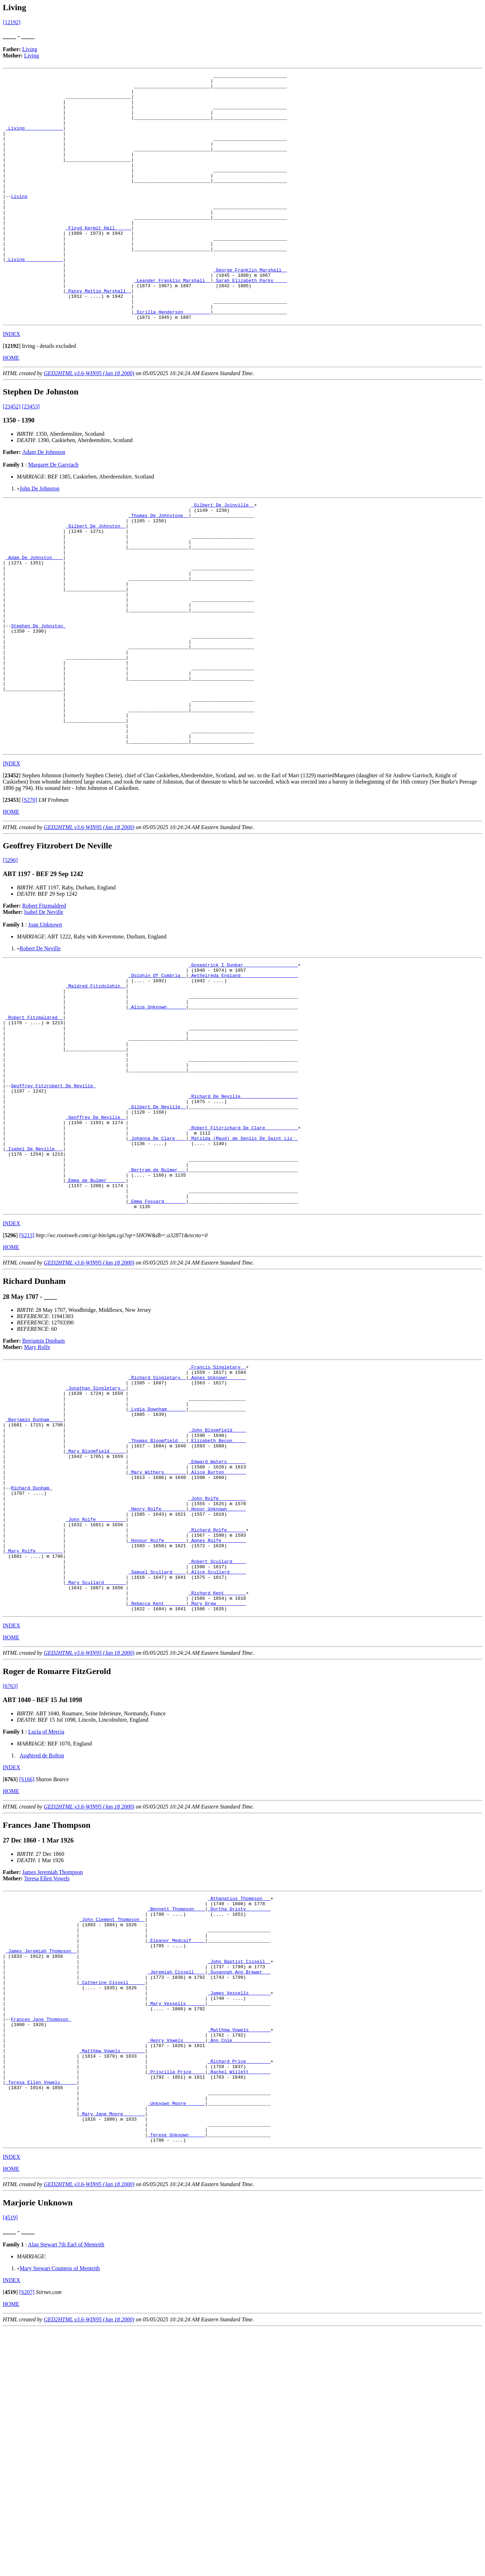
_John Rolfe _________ (217, 1674)
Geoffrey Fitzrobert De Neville (53, 1209)
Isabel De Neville (43, 1011)
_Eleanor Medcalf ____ (176, 2147)
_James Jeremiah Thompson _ (41, 2160)
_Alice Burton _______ (217, 1642)
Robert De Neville (40, 1047)
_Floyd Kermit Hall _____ (98, 259)
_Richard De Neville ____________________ (243, 1222)
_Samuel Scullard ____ (157, 1762)
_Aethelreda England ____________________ (243, 1077)
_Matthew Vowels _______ (239, 2254)
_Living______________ (34, 139)
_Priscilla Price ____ (176, 2305)
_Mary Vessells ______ (176, 2223)
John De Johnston (40, 538)
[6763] (10, 1884)
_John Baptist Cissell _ (239, 2172)
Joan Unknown (45, 1023)
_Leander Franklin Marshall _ (172, 322)
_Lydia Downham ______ (157, 1566)
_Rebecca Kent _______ (157, 1800)
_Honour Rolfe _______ (157, 1724)
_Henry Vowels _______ (176, 2267)
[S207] (27, 2539)
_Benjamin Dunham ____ (34, 1579)
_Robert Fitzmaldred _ (34, 1127)
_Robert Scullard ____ (217, 1749)
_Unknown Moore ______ (176, 2343)
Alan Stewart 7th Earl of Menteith (66, 2491)
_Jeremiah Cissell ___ (176, 2185)
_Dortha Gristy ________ (239, 2109)
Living (29, 49)
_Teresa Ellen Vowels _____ (41, 2317)
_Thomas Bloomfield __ (157, 1604)
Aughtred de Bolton (42, 1953)
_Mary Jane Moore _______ (112, 2355)
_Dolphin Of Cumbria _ (157, 1077)
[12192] (12, 22)
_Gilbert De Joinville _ (222, 555)
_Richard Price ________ (239, 2292)
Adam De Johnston (43, 501)
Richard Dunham (31, 1661)
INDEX (11, 383)
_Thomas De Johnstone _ (159, 568)
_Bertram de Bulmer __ (157, 1310)
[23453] (31, 456)
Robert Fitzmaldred (44, 1004)
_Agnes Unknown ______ (217, 1528)
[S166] (27, 1977)
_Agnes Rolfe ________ (217, 1724)
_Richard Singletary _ (157, 1528)
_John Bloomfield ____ (217, 1592)
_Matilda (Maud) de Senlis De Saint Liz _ (243, 1272)
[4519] (10, 2464)
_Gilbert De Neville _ (157, 1235)
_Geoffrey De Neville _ (95, 1247)
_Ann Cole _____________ (239, 2267)
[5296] (10, 959)
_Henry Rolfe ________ (157, 1686)
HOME (11, 407)
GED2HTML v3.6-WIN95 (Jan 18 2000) (89, 423)
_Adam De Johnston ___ (34, 618)
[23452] (12, 456)
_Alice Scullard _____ (217, 1762)
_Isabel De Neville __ (34, 1285)
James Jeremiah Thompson (52, 2070)
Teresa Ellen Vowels (47, 2076)
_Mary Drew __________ (217, 1800)
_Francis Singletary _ (217, 1516)
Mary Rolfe (37, 1495)
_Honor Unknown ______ (217, 1686)
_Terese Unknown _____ (176, 2380)
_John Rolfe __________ (95, 1699)
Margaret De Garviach (53, 514)
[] (12, 395)
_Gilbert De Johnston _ (95, 580)
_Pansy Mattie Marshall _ (98, 335)
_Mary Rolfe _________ (34, 1737)
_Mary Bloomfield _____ (95, 1617)
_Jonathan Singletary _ (95, 1541)
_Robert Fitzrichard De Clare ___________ (243, 1260)
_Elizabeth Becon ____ (217, 1604)
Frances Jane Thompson (41, 2242)
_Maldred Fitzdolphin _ (95, 1090)
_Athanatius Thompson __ (239, 2097)
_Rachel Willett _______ (239, 2305)
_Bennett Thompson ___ (176, 2109)
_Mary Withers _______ (157, 1642)
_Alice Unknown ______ (157, 1115)
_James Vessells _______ (239, 2210)
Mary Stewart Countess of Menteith (60, 2515)
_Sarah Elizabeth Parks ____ (250, 322)
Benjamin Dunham (43, 1489)
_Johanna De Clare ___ (157, 1272)
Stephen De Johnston (38, 700)
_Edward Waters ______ (217, 1629)
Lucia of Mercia (46, 1929)
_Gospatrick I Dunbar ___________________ (243, 1064)
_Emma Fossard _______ (157, 1348)
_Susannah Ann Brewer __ (239, 2185)
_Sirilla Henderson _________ (172, 360)
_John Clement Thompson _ (112, 2122)
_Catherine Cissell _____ (112, 2198)
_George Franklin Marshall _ (250, 309)
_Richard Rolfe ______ (217, 1711)
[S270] (29, 899)
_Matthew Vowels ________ (112, 2280)
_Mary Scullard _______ (95, 1774)
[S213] (27, 1383)
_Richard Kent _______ (217, 1787)
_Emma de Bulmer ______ (95, 1323)
